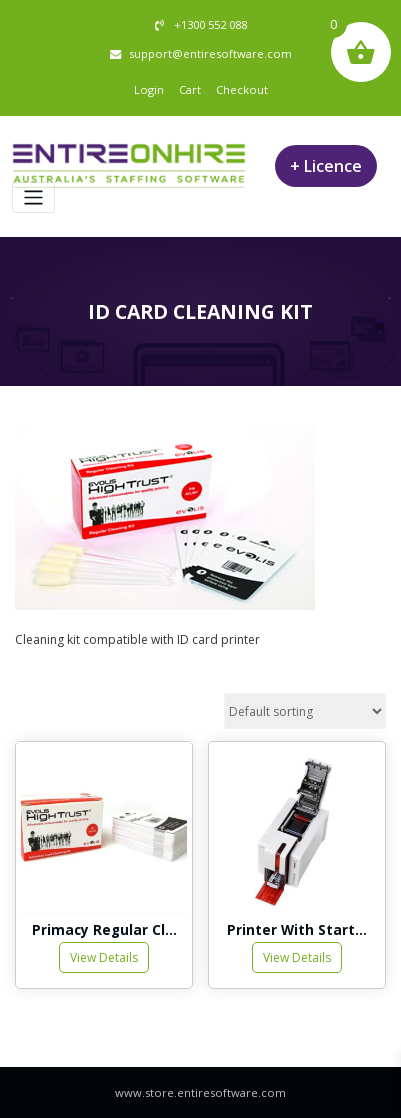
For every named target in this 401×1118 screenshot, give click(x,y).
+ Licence (326, 166)
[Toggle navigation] (33, 197)
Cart (190, 89)
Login (149, 89)
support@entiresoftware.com (210, 53)
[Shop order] (305, 711)
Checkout (242, 89)
